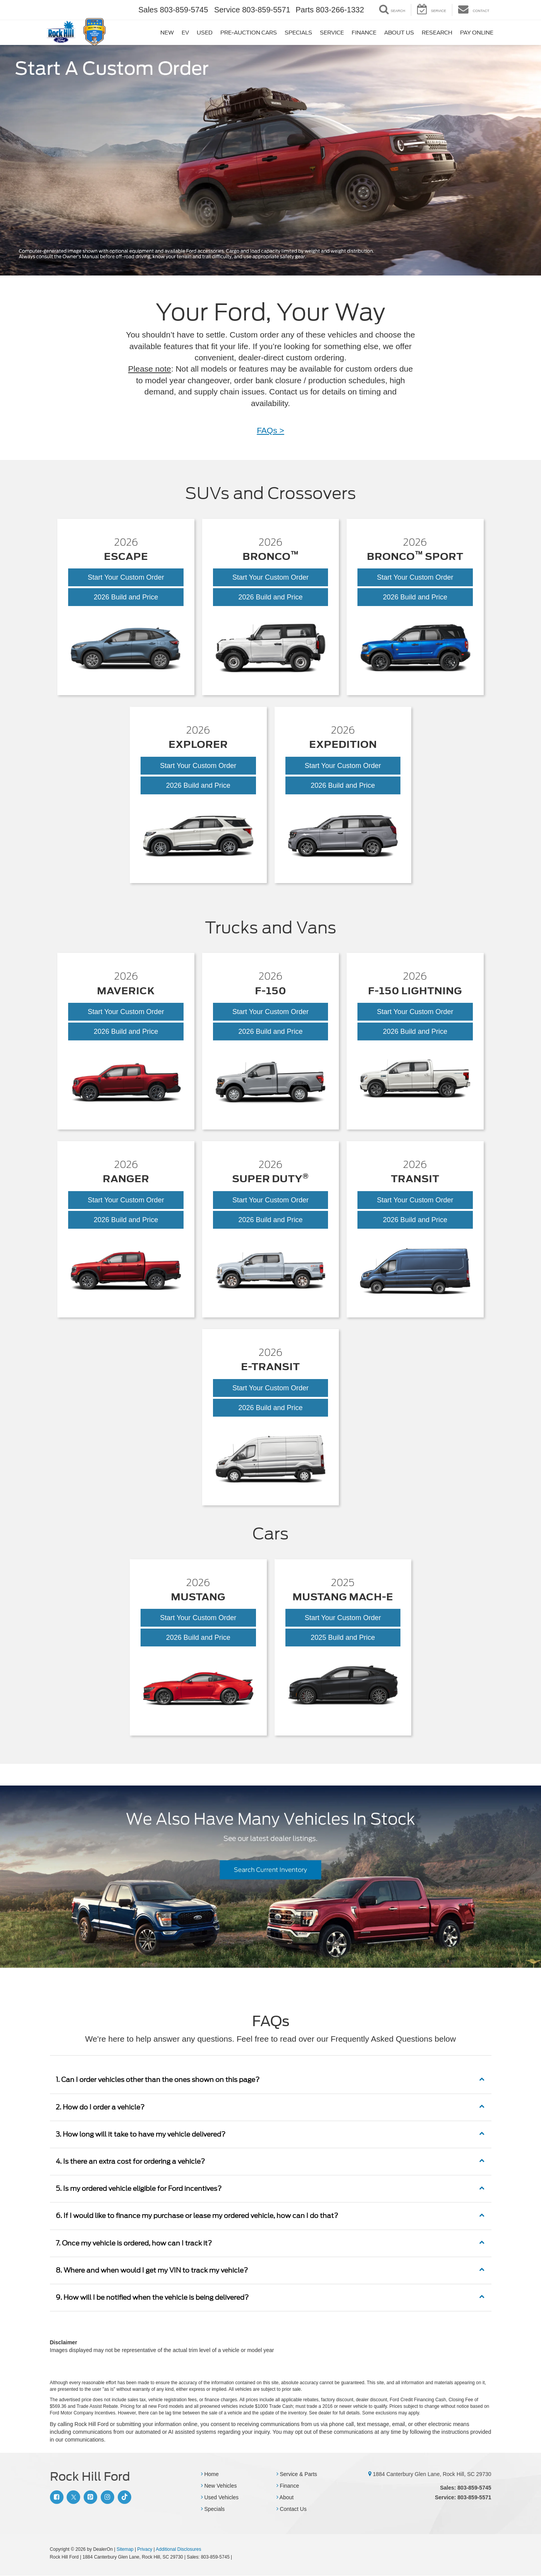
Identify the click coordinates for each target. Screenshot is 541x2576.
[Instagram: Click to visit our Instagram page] (106, 2497)
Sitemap (125, 2549)
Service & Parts (297, 2474)
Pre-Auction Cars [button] (248, 32)
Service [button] (332, 32)
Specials (213, 2509)
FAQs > (270, 430)
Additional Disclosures (178, 2549)
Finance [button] (364, 32)
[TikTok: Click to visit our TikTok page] (123, 2497)
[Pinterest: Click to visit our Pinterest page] (89, 2497)
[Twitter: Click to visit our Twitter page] (72, 2497)
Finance (288, 2486)
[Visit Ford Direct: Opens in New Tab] (236, 2557)
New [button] (167, 32)
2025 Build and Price (355, 1639)
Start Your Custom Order (126, 577)
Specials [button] (298, 32)
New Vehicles (219, 2486)
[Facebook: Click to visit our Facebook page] (56, 2497)
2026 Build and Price (137, 596)
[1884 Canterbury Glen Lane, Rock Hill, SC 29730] (369, 2474)
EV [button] (185, 32)
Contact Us (292, 2509)
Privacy (144, 2549)
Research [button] (437, 32)
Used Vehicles (220, 2498)
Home (210, 2474)
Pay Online (476, 32)
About (285, 2498)
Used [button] (205, 32)
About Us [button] (399, 32)
